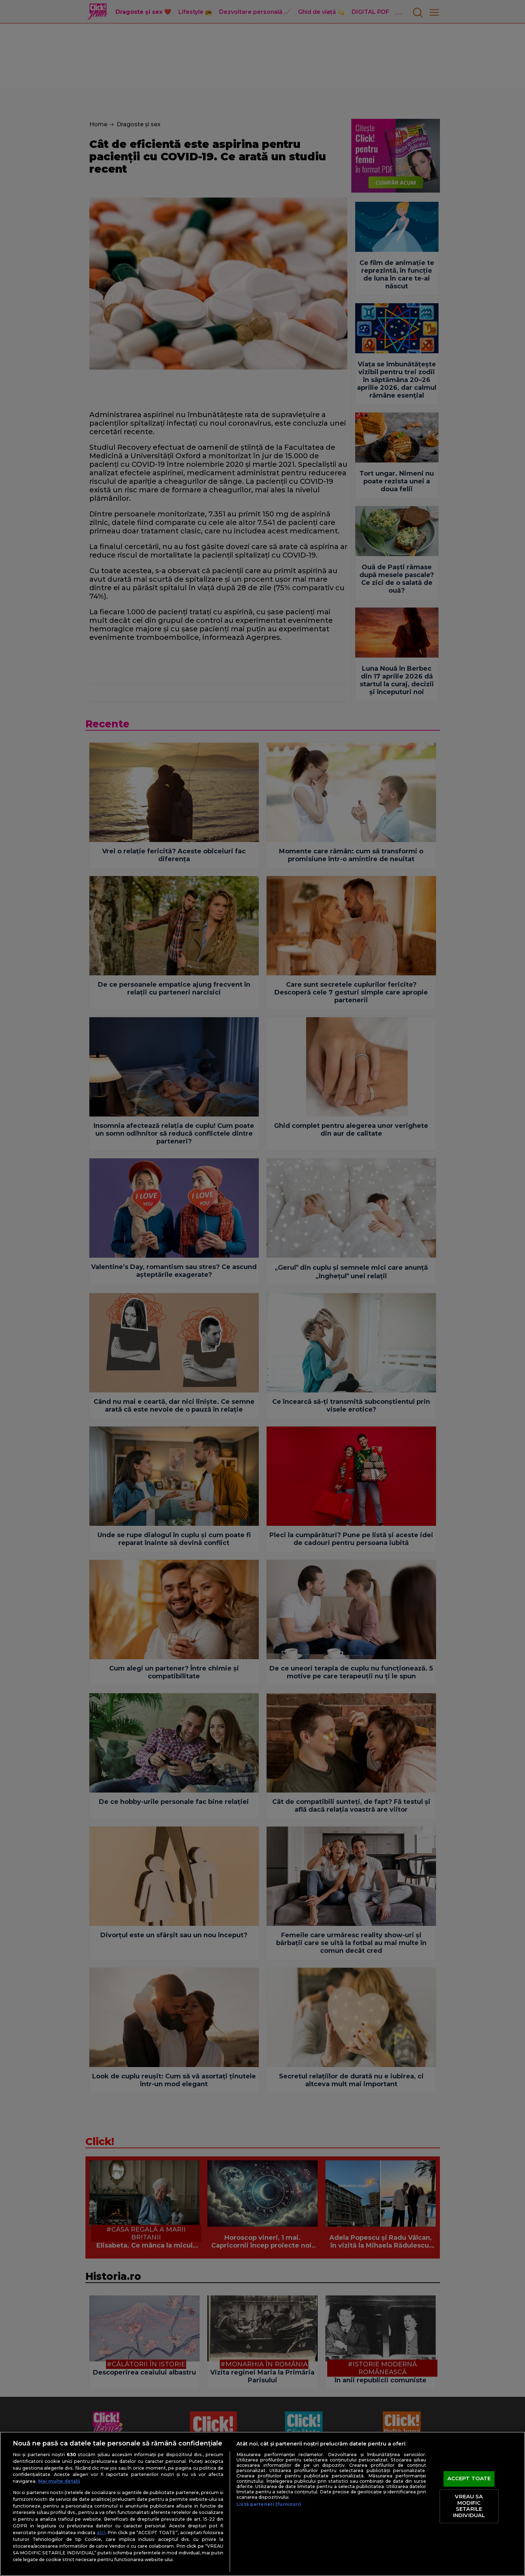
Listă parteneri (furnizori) (268, 2504)
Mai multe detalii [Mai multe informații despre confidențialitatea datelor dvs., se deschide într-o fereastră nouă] (59, 2481)
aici (101, 2532)
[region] (262, 2504)
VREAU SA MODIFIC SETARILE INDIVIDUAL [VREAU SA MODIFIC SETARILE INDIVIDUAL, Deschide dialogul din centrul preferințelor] (469, 2506)
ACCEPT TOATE (469, 2479)
